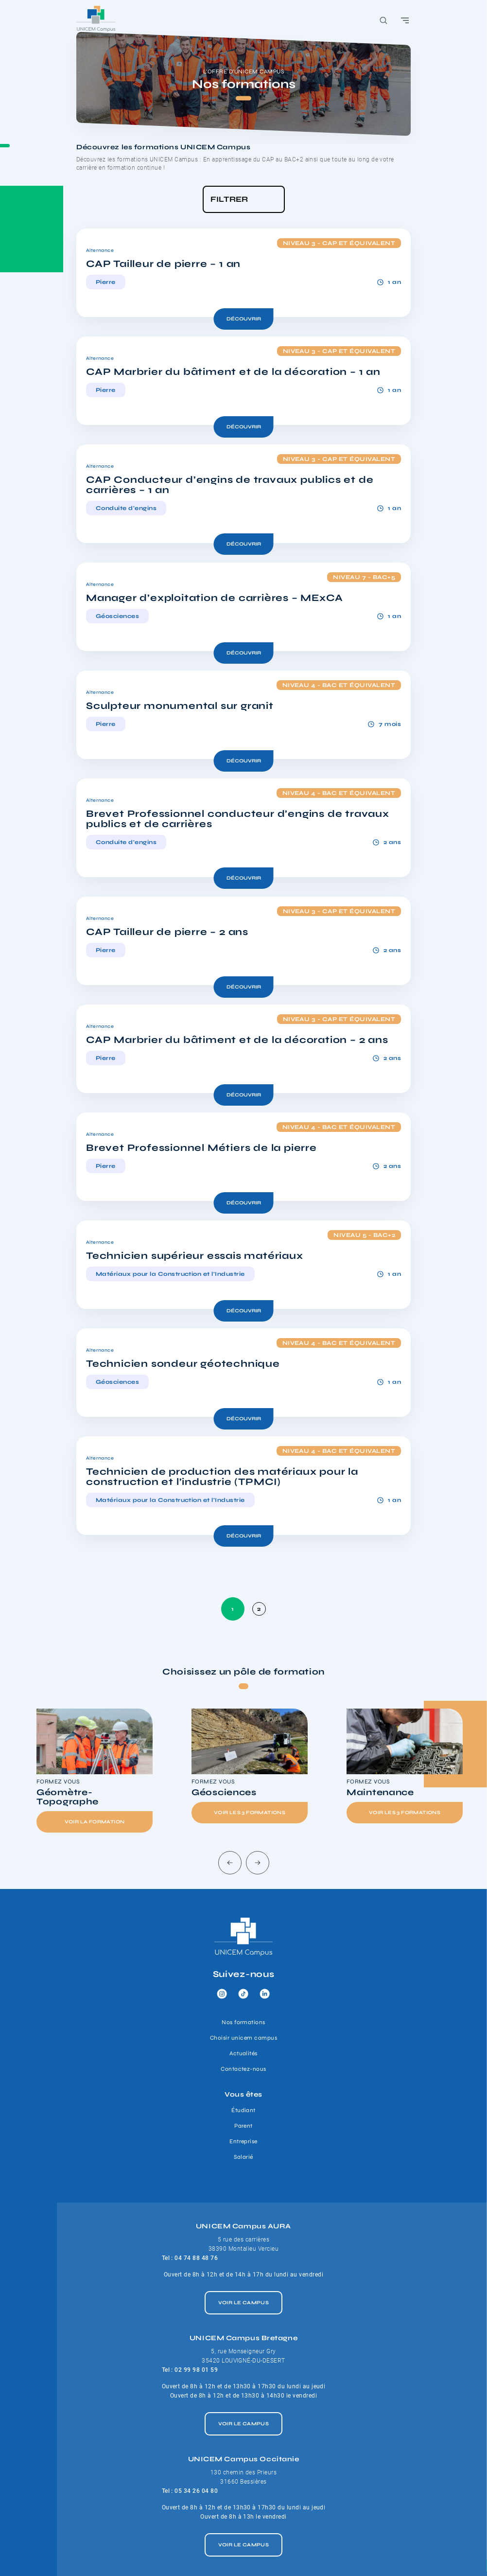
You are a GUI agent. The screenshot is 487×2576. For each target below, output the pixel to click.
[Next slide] (257, 1862)
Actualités (243, 2053)
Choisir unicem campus (243, 2037)
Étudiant (243, 2110)
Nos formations (243, 2022)
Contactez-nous (243, 2068)
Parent (243, 2125)
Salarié (243, 2156)
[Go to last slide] (230, 1862)
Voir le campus (243, 2303)
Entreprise (243, 2141)
